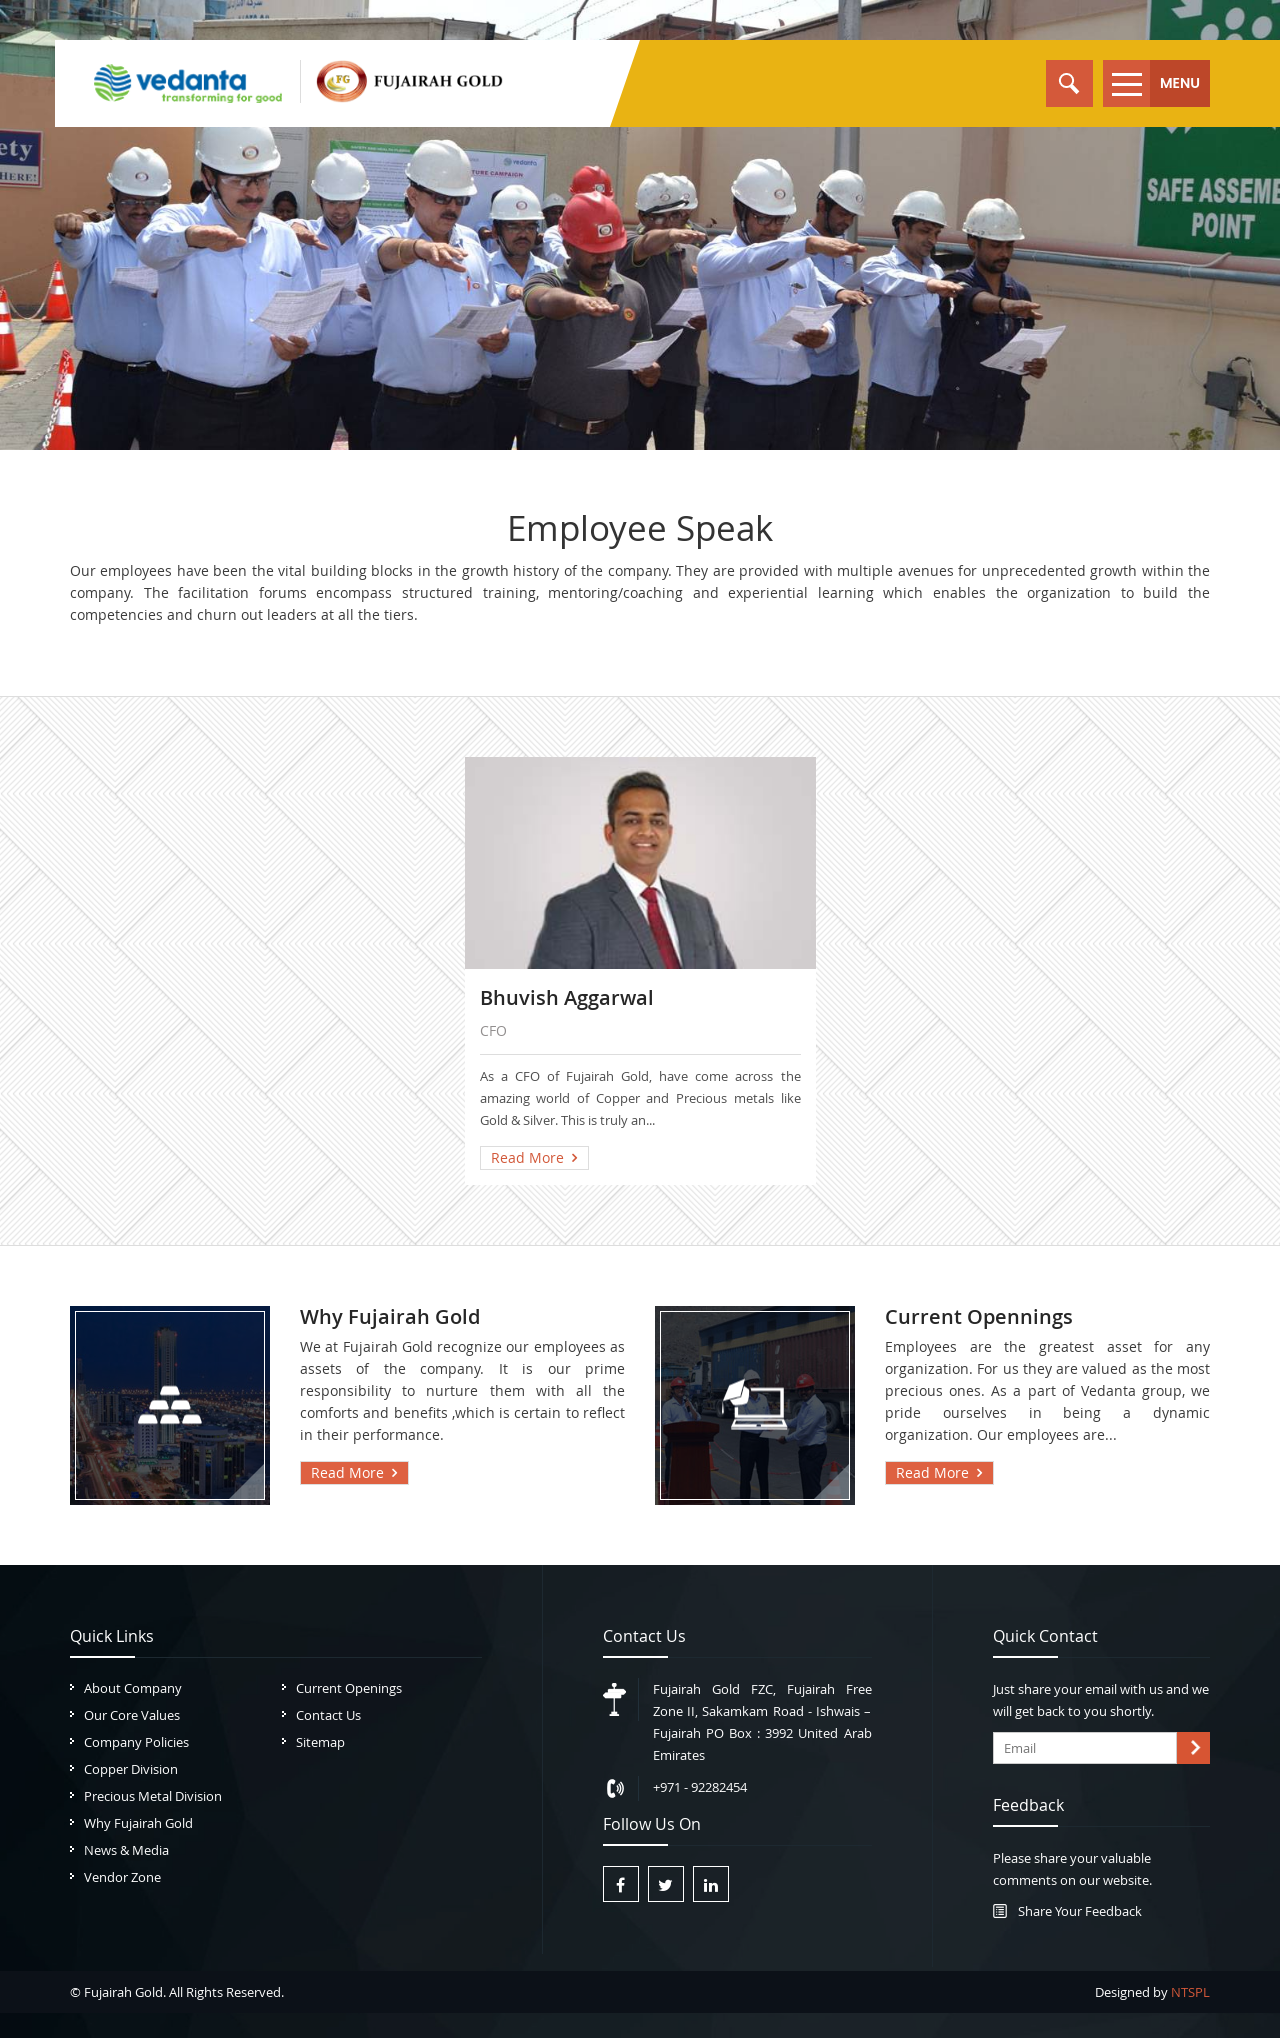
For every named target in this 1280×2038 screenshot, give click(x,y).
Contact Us (328, 1715)
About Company (133, 1688)
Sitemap (320, 1742)
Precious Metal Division (153, 1796)
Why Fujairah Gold (138, 1823)
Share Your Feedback (1080, 1911)
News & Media (126, 1850)
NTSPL (1190, 1992)
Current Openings (349, 1688)
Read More (527, 1157)
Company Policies (136, 1742)
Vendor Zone (122, 1877)
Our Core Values (132, 1715)
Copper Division (131, 1769)
